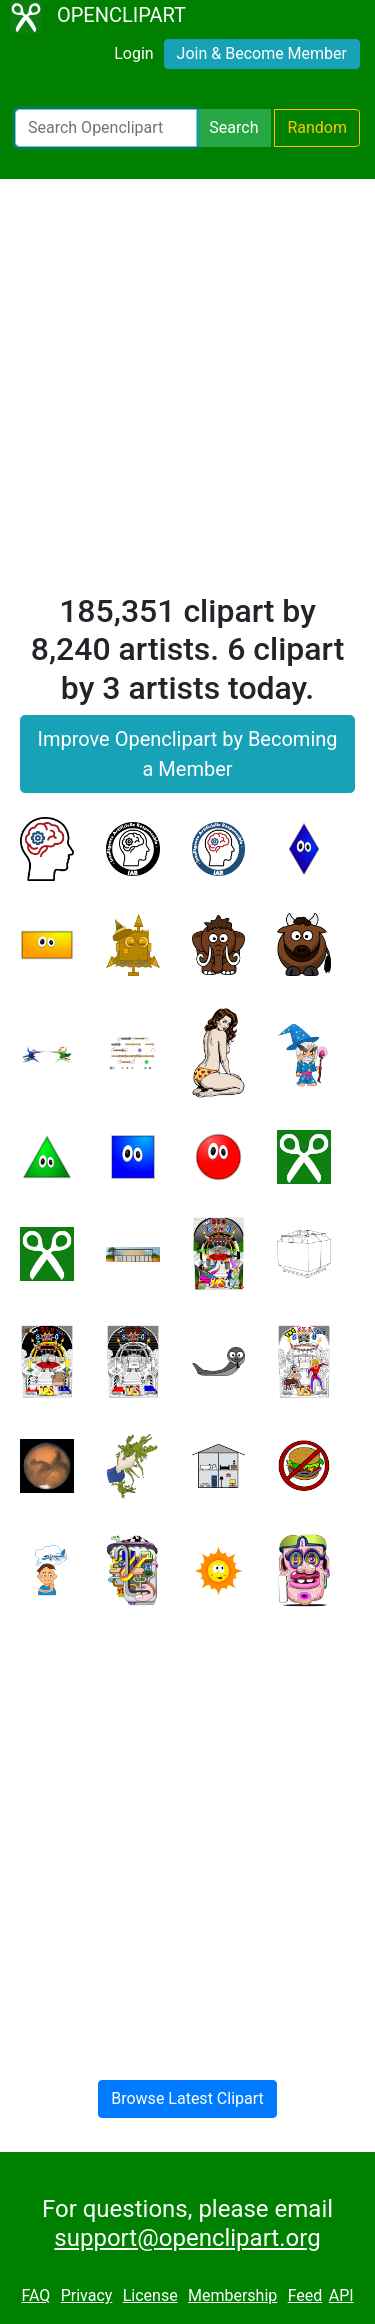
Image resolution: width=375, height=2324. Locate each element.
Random (317, 127)
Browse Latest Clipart (187, 2098)
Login (133, 53)
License (150, 2295)
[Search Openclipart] (106, 128)
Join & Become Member (262, 53)
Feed (305, 2295)
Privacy (87, 2295)
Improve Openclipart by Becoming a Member (187, 754)
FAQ (35, 2295)
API (341, 2295)
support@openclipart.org (187, 2238)
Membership (232, 2295)
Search (233, 127)
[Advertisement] (187, 394)
